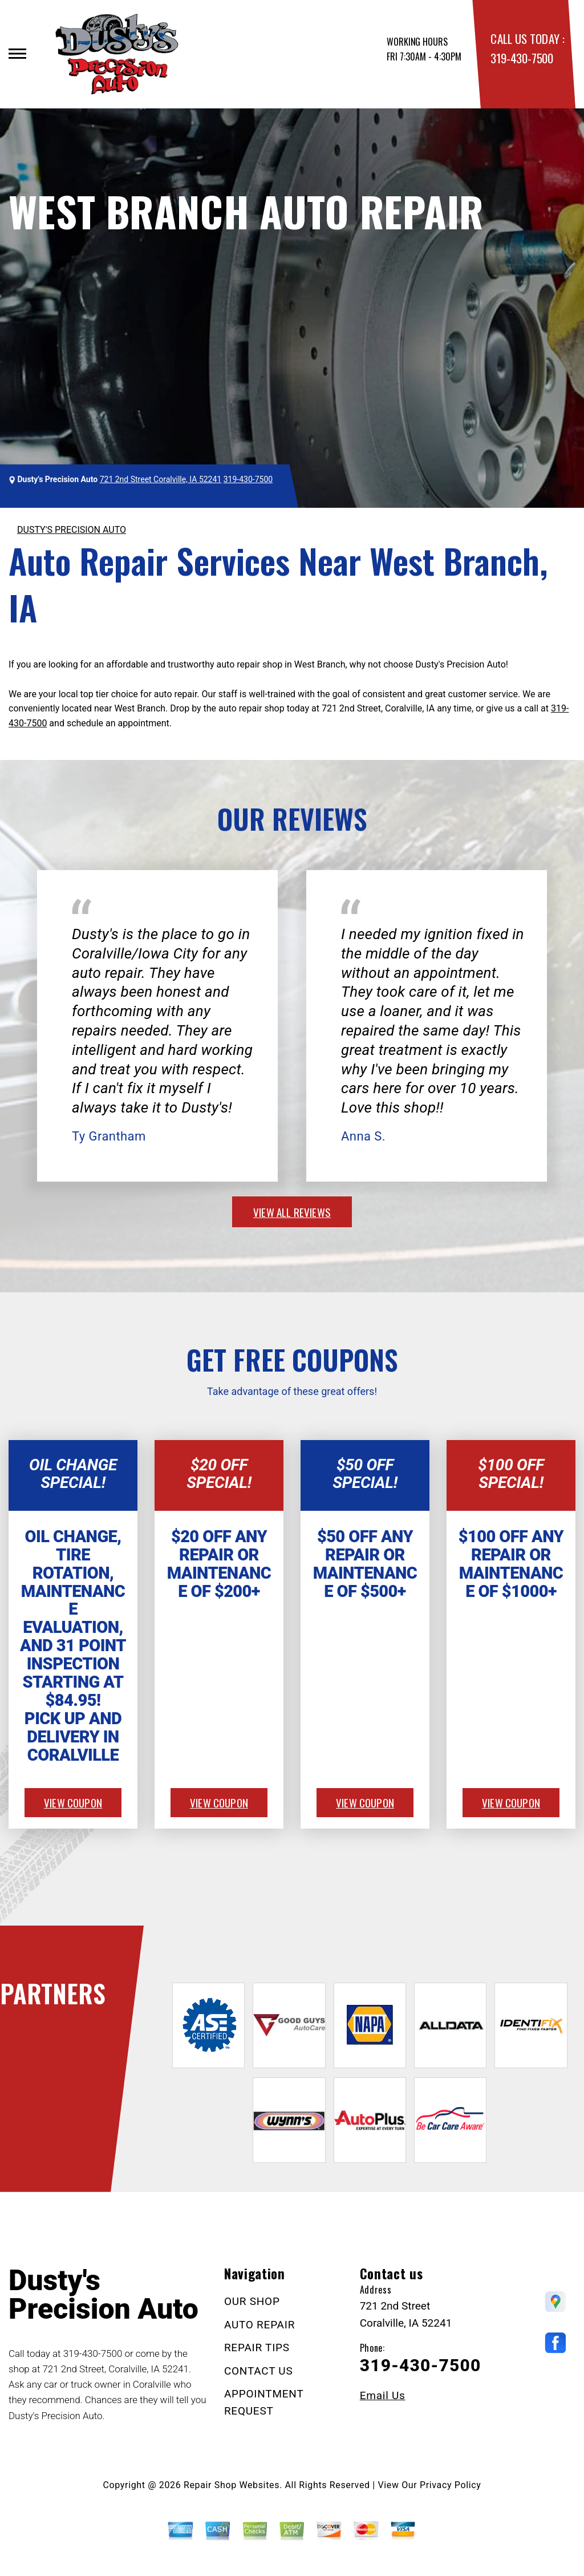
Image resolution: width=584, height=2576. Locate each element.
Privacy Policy (450, 2485)
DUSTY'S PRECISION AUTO (71, 529)
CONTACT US (258, 2370)
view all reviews (292, 1212)
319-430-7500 (521, 58)
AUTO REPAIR (259, 2324)
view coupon (73, 1802)
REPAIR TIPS (257, 2347)
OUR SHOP (252, 2301)
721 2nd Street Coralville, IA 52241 (161, 479)
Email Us (382, 2395)
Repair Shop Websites (231, 2485)
